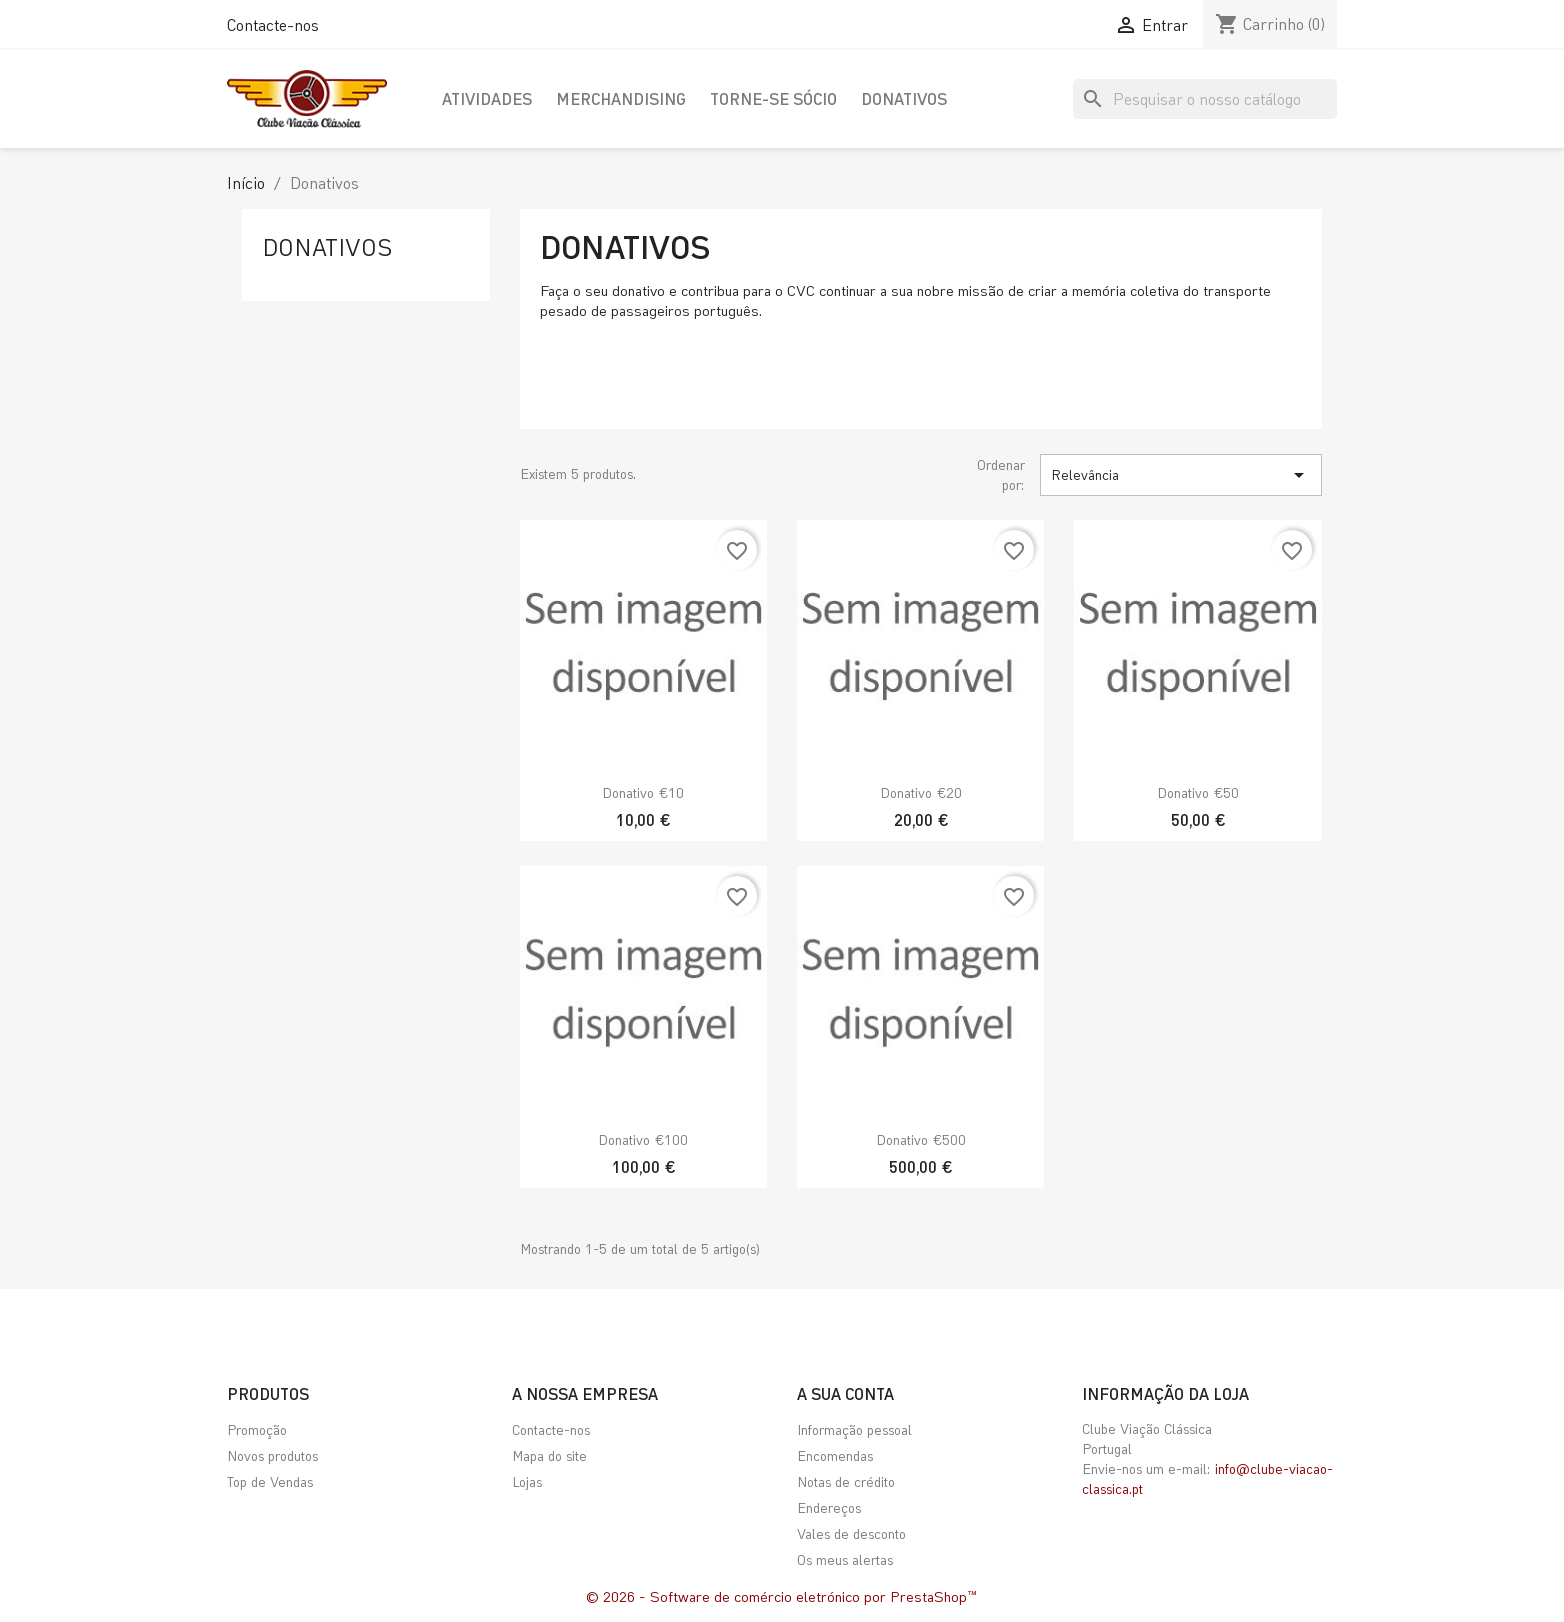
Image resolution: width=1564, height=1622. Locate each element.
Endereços (829, 1507)
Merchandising (621, 98)
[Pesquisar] (1205, 99)
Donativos (904, 98)
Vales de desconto (851, 1533)
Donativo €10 (643, 792)
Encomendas (835, 1455)
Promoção (257, 1429)
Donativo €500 (921, 1139)
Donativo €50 (1198, 792)
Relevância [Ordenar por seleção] (1181, 475)
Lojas (527, 1481)
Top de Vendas (270, 1481)
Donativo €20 (921, 792)
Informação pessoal (854, 1429)
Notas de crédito (846, 1481)
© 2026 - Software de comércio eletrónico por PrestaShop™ (782, 1596)
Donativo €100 (643, 1139)
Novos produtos (272, 1455)
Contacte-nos (273, 24)
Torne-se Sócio (773, 98)
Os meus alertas (845, 1559)
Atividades (487, 98)
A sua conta (845, 1393)
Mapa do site (549, 1455)
